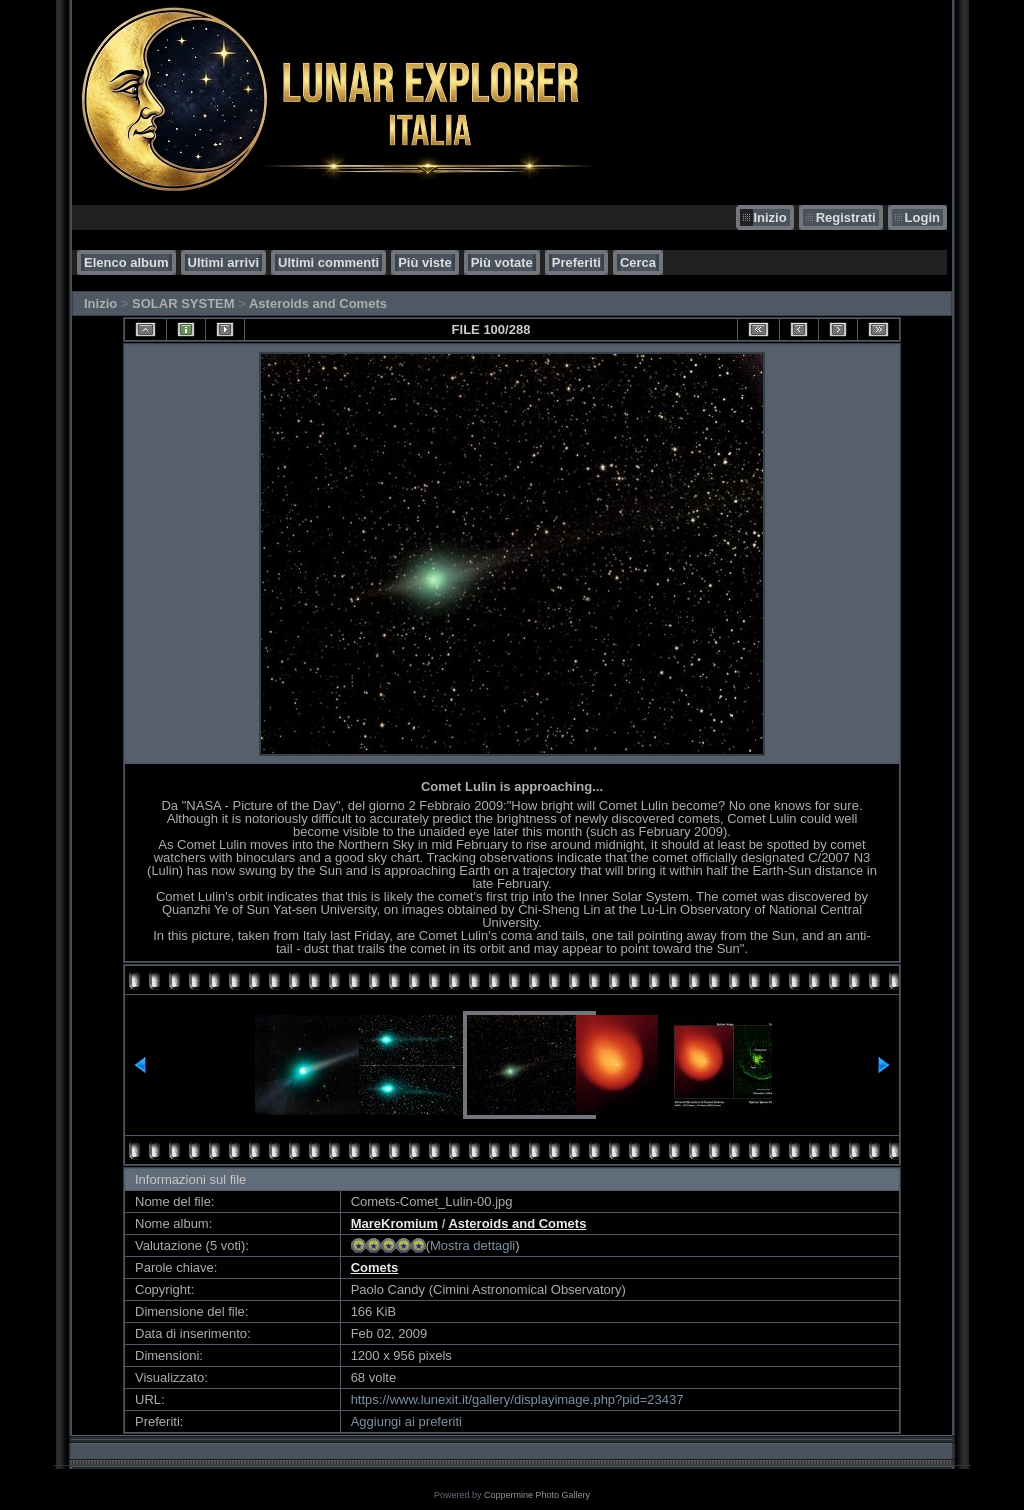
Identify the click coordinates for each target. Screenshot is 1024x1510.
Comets (375, 1267)
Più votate (502, 262)
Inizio (769, 217)
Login (922, 217)
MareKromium (394, 1223)
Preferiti (576, 262)
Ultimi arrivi (224, 262)
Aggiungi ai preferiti (406, 1421)
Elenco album (126, 262)
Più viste (424, 262)
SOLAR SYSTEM (183, 303)
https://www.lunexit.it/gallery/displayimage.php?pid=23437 (517, 1399)
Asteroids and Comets (318, 303)
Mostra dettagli (472, 1245)
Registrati (846, 217)
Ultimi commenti (328, 262)
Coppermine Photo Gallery (537, 1495)
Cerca (638, 262)
